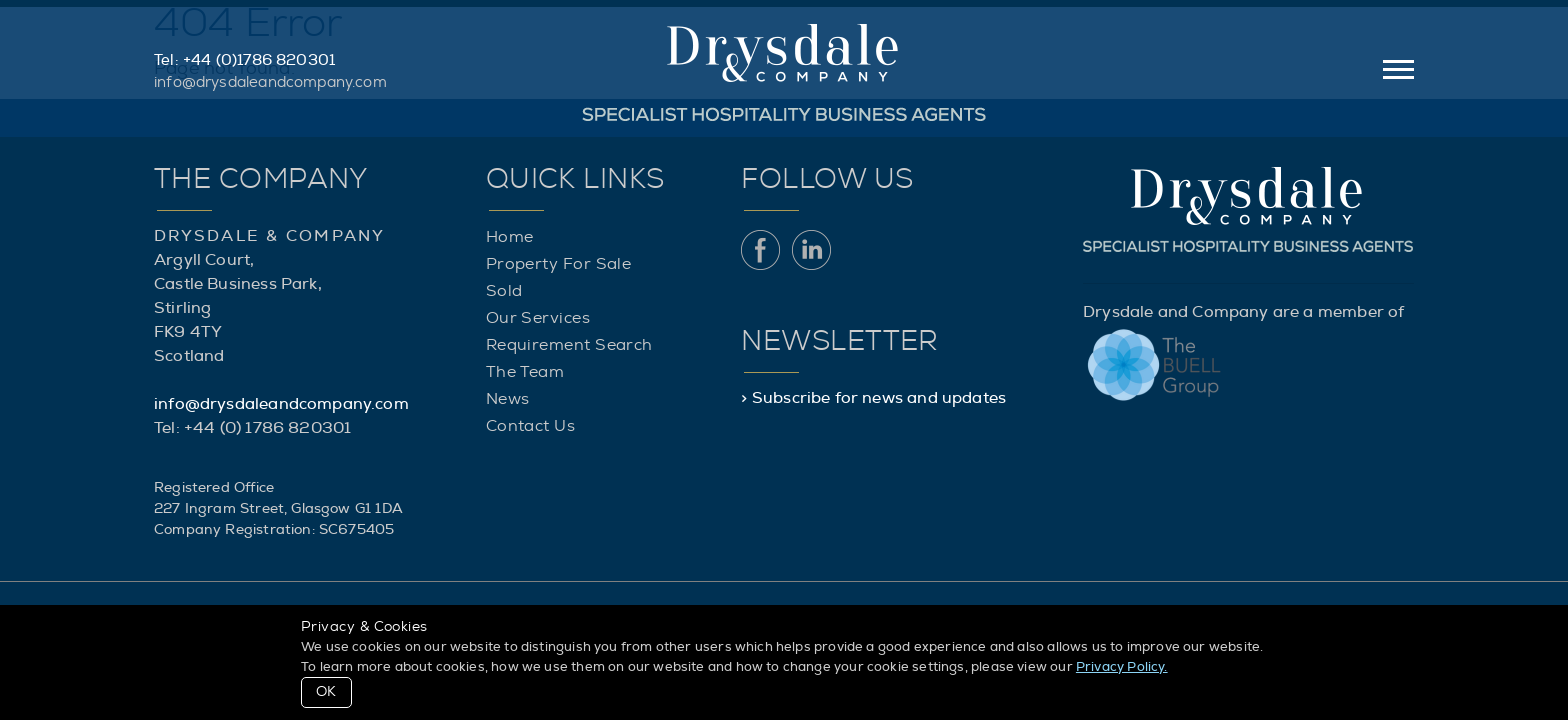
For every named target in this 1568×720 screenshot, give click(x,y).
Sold (504, 291)
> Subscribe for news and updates (873, 398)
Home (510, 237)
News (508, 399)
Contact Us (531, 426)
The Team (525, 372)
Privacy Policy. (1122, 667)
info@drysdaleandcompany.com (270, 82)
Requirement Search (569, 345)
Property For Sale (559, 264)
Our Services (538, 318)
